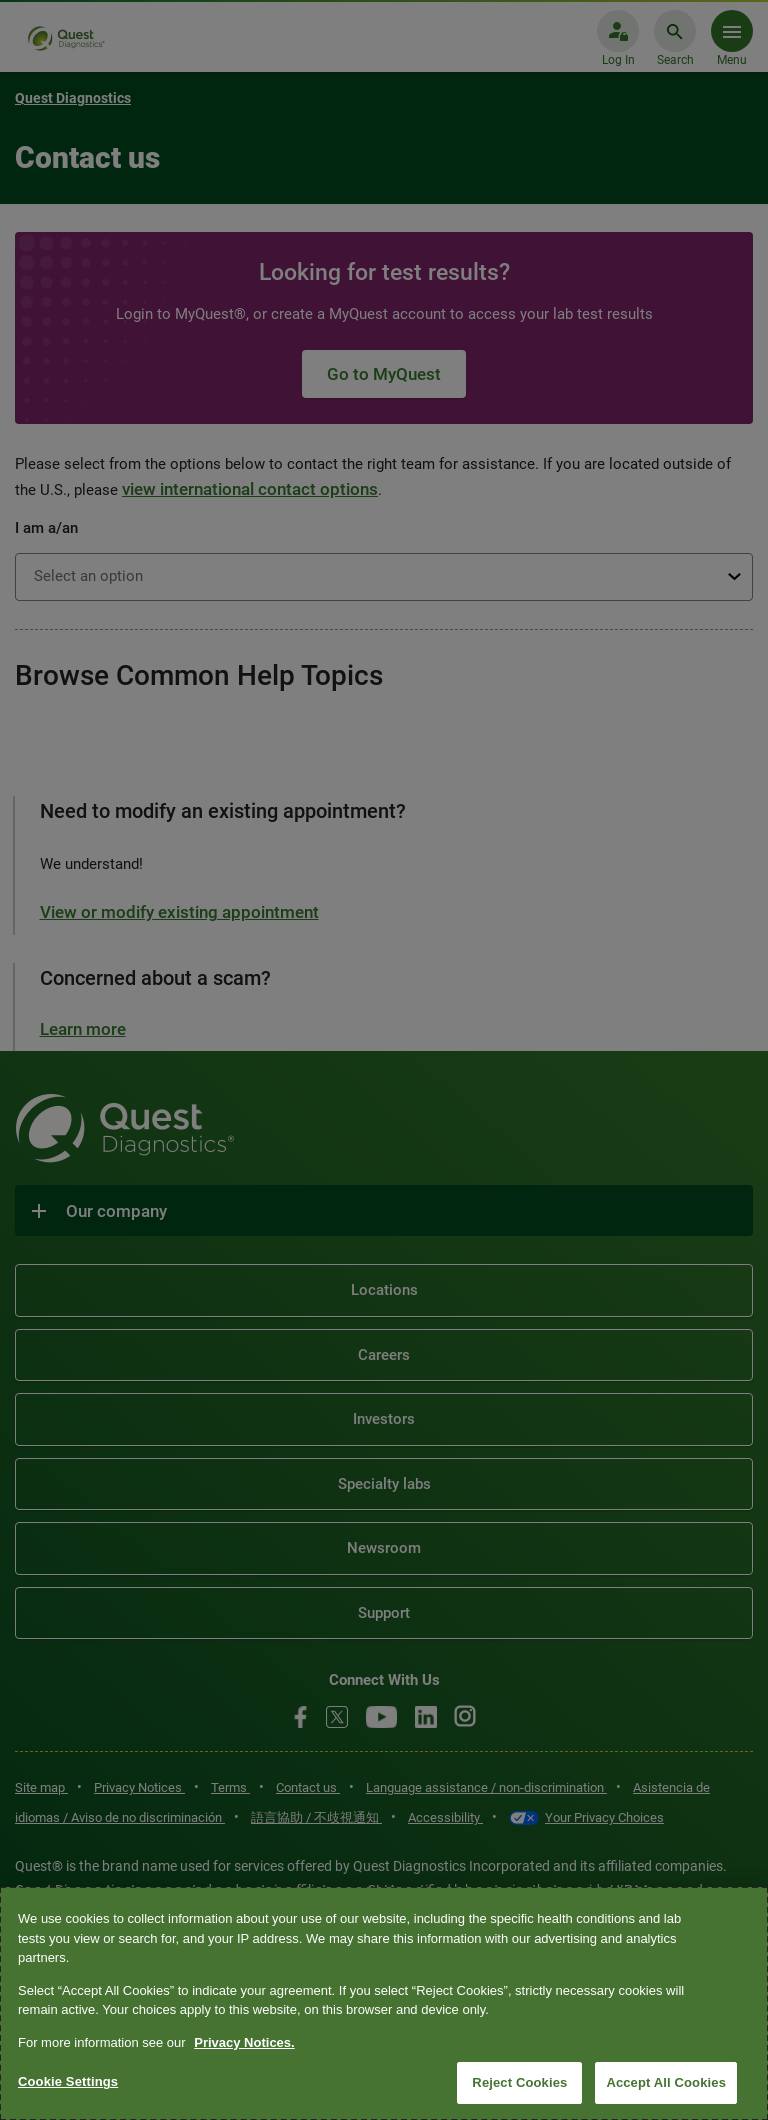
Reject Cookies (519, 2082)
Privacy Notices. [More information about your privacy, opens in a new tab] (244, 2042)
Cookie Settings (68, 2081)
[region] (384, 2003)
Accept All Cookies (666, 2082)
